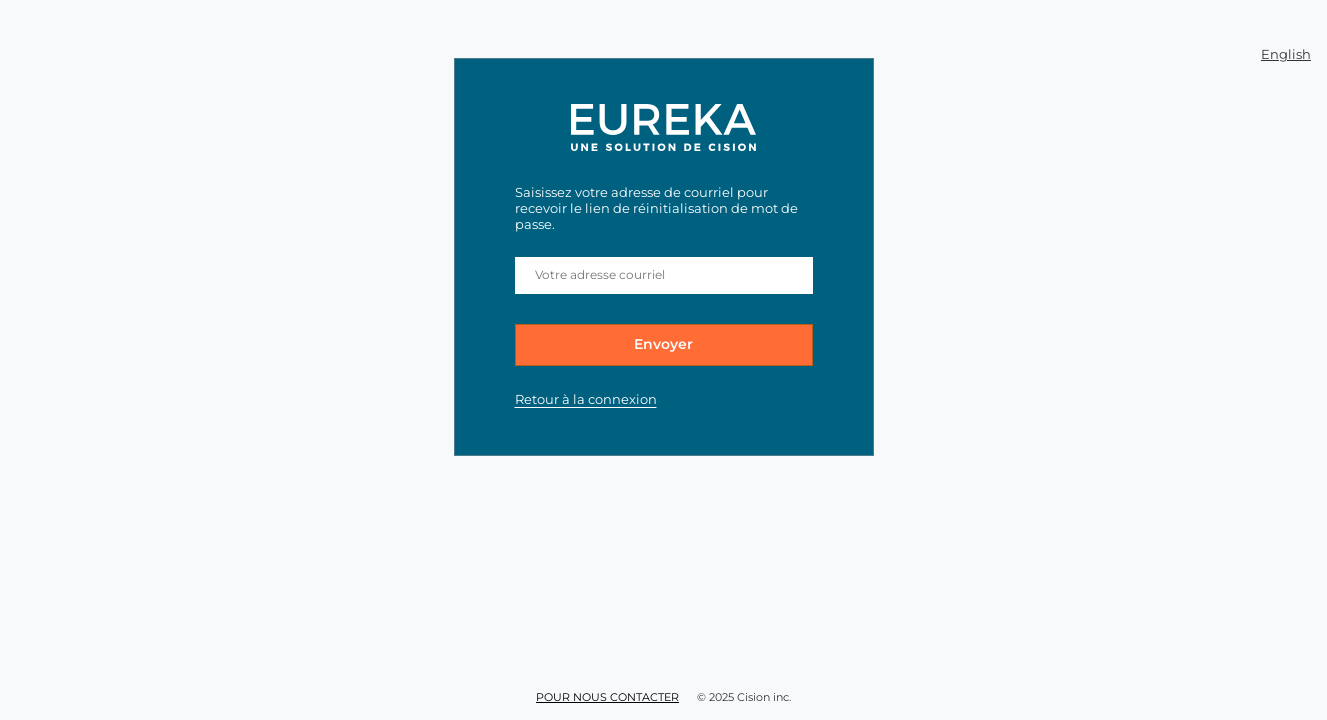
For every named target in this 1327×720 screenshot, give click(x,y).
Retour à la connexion (586, 399)
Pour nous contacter (607, 697)
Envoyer (663, 344)
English (1286, 54)
